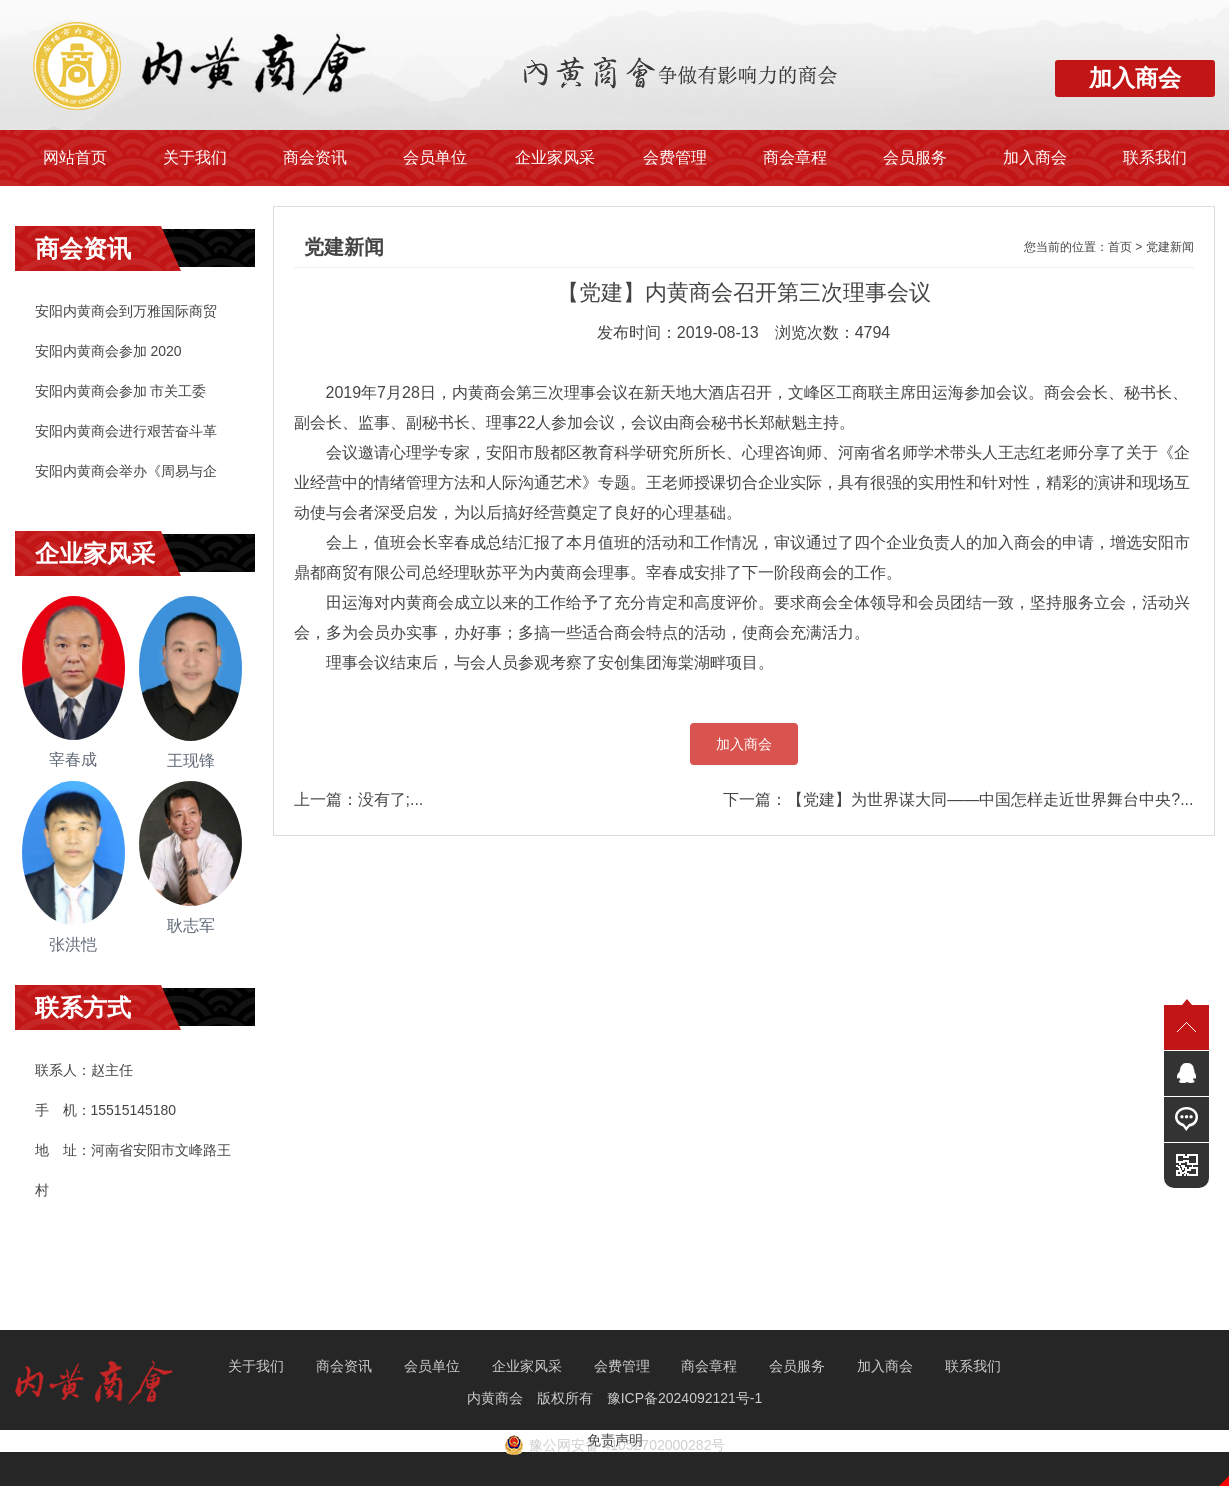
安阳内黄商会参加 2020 (108, 351)
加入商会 (1035, 157)
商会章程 (795, 157)
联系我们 (1155, 157)
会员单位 (435, 157)
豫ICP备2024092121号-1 (687, 1398)
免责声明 (615, 1440)
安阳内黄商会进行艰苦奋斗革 (126, 431)
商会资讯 (315, 157)
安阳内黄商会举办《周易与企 (126, 471)
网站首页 (75, 157)
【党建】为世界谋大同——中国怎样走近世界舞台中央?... (990, 799)
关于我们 (195, 157)
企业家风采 (555, 157)
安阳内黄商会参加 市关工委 (121, 391)
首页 (1120, 247)
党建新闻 (1170, 247)
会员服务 (915, 157)
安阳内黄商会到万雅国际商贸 (126, 311)
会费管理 (675, 157)
